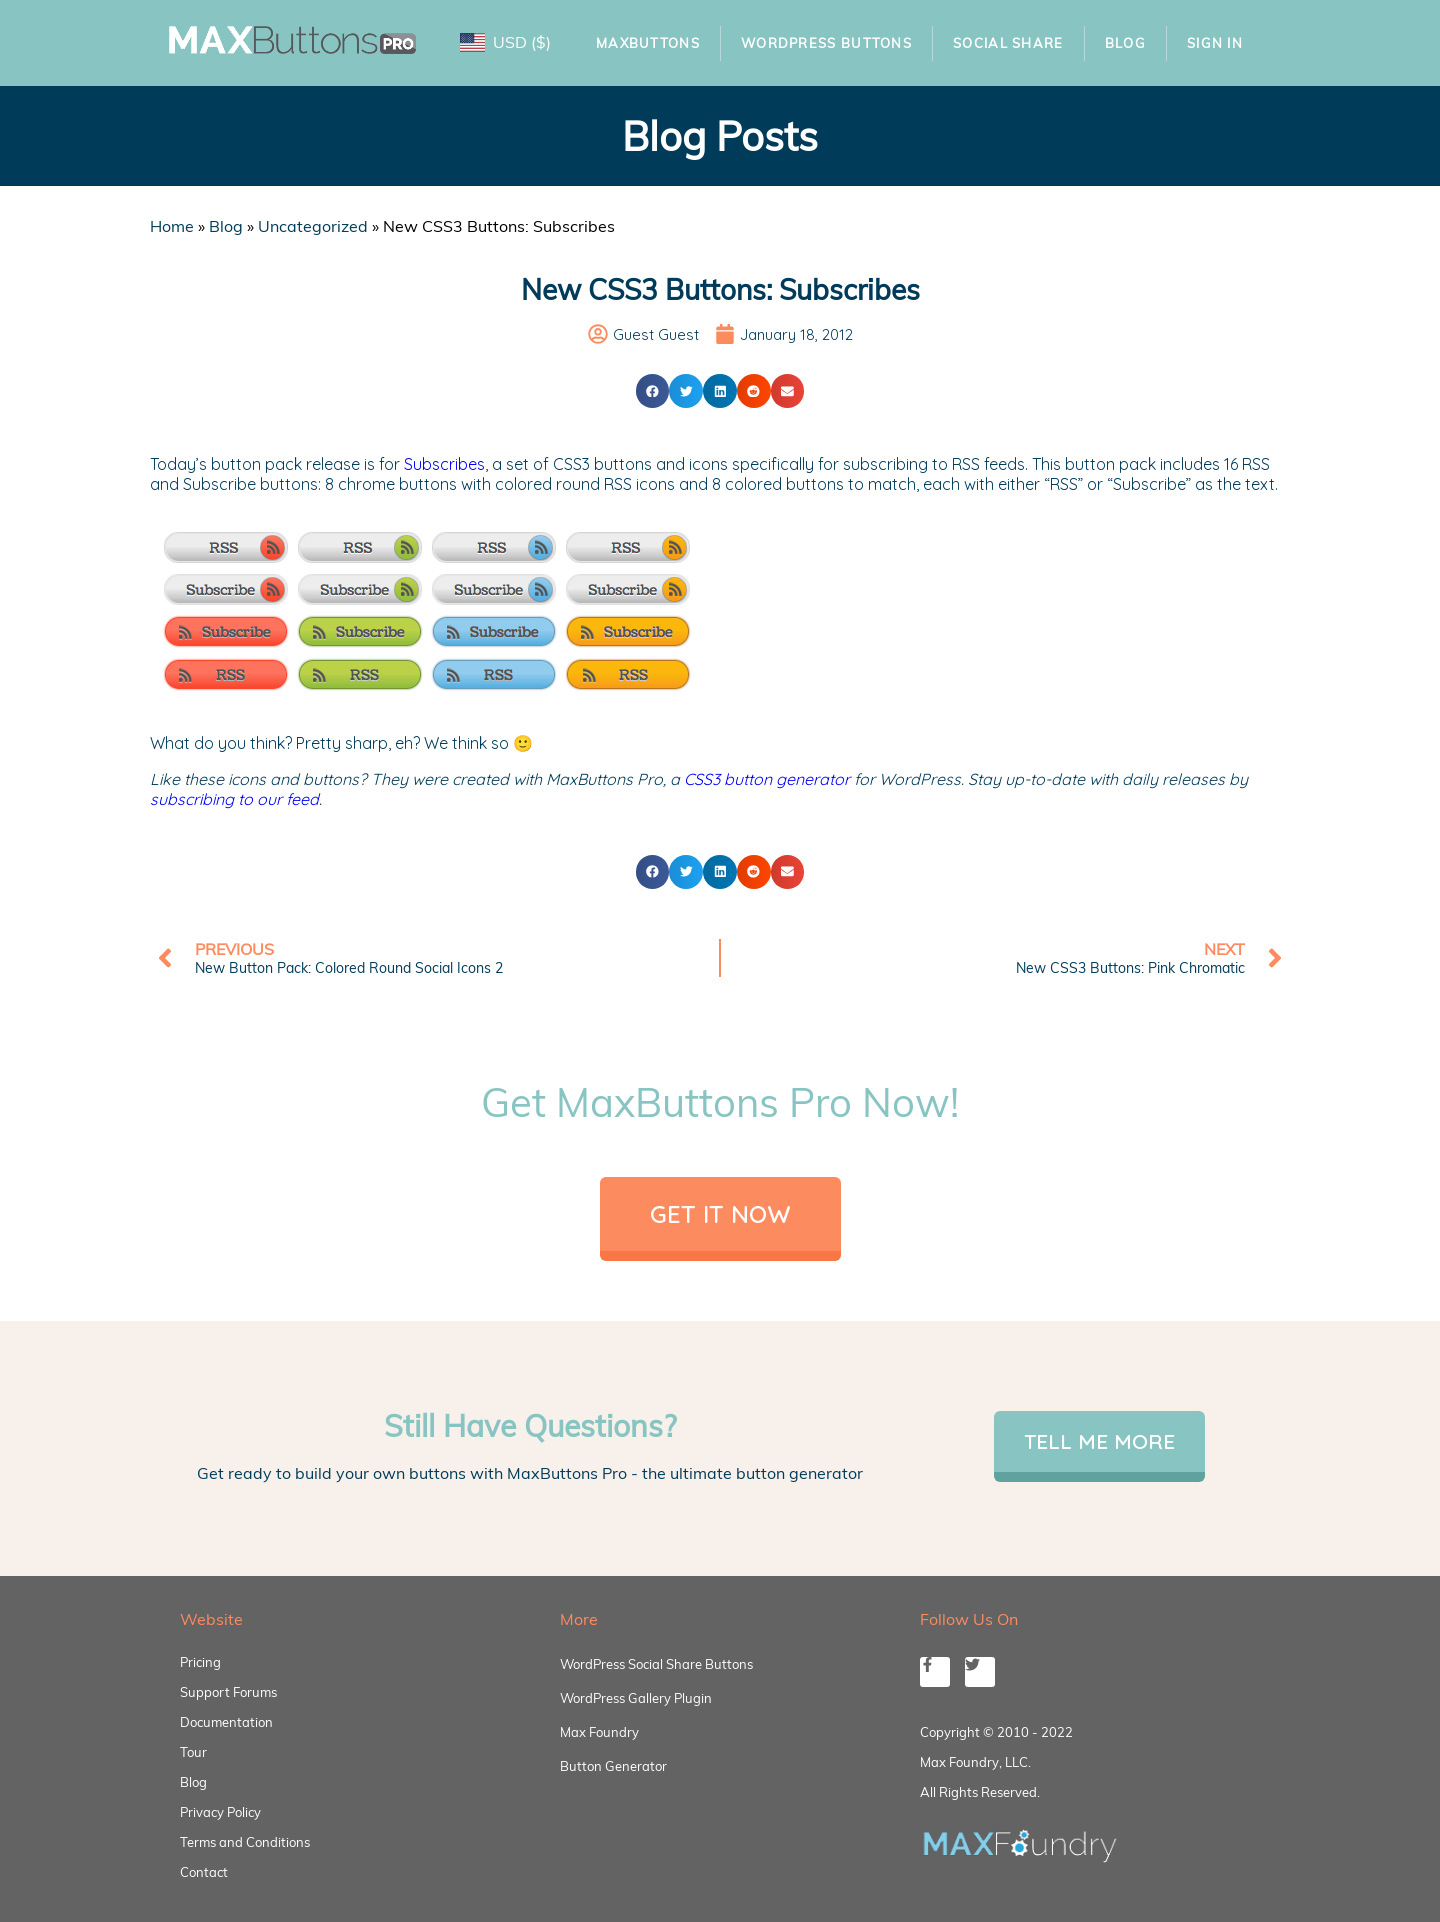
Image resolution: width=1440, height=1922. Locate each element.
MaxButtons (648, 43)
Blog (1125, 43)
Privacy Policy (220, 1812)
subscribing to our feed (234, 799)
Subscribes (444, 464)
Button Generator (613, 1766)
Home (172, 226)
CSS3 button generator (767, 779)
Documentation (226, 1722)
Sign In (1215, 43)
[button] (653, 391)
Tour (193, 1752)
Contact (204, 1872)
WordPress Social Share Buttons (656, 1664)
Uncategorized (313, 226)
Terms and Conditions (245, 1842)
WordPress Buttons (826, 43)
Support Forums (228, 1692)
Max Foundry (599, 1732)
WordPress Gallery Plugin (636, 1698)
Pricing (200, 1662)
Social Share (1008, 43)
